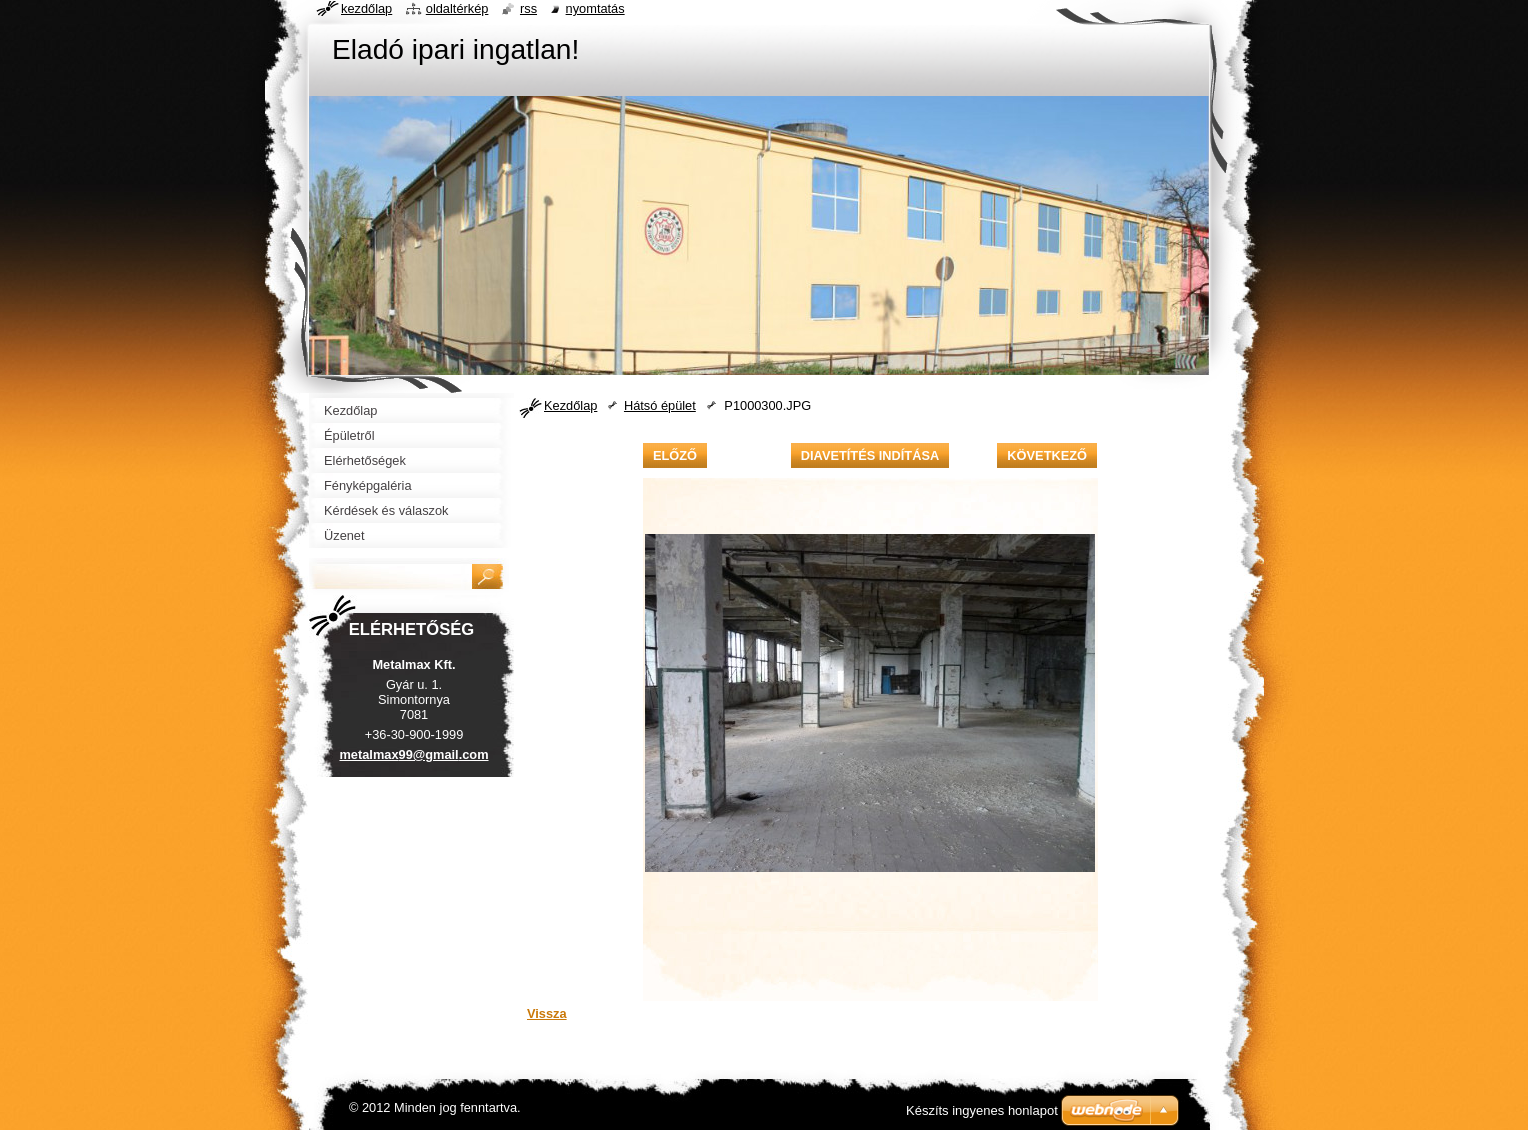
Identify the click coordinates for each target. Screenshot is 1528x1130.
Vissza (547, 1013)
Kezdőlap (570, 405)
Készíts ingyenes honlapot (982, 1110)
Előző (675, 455)
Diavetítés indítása (870, 455)
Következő (1047, 455)
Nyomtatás (595, 8)
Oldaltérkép (457, 8)
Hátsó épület (660, 405)
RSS (528, 8)
